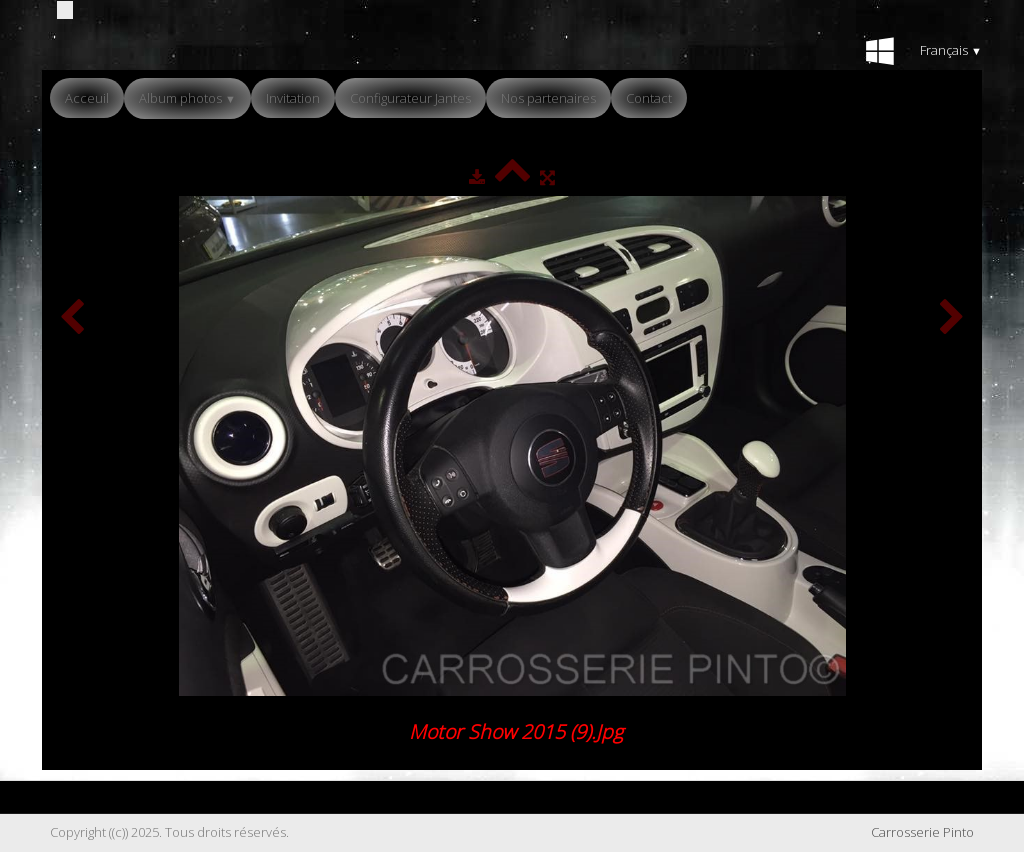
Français (951, 50)
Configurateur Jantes (410, 98)
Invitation (293, 98)
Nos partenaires (548, 98)
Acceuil (87, 98)
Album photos (187, 98)
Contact (649, 98)
